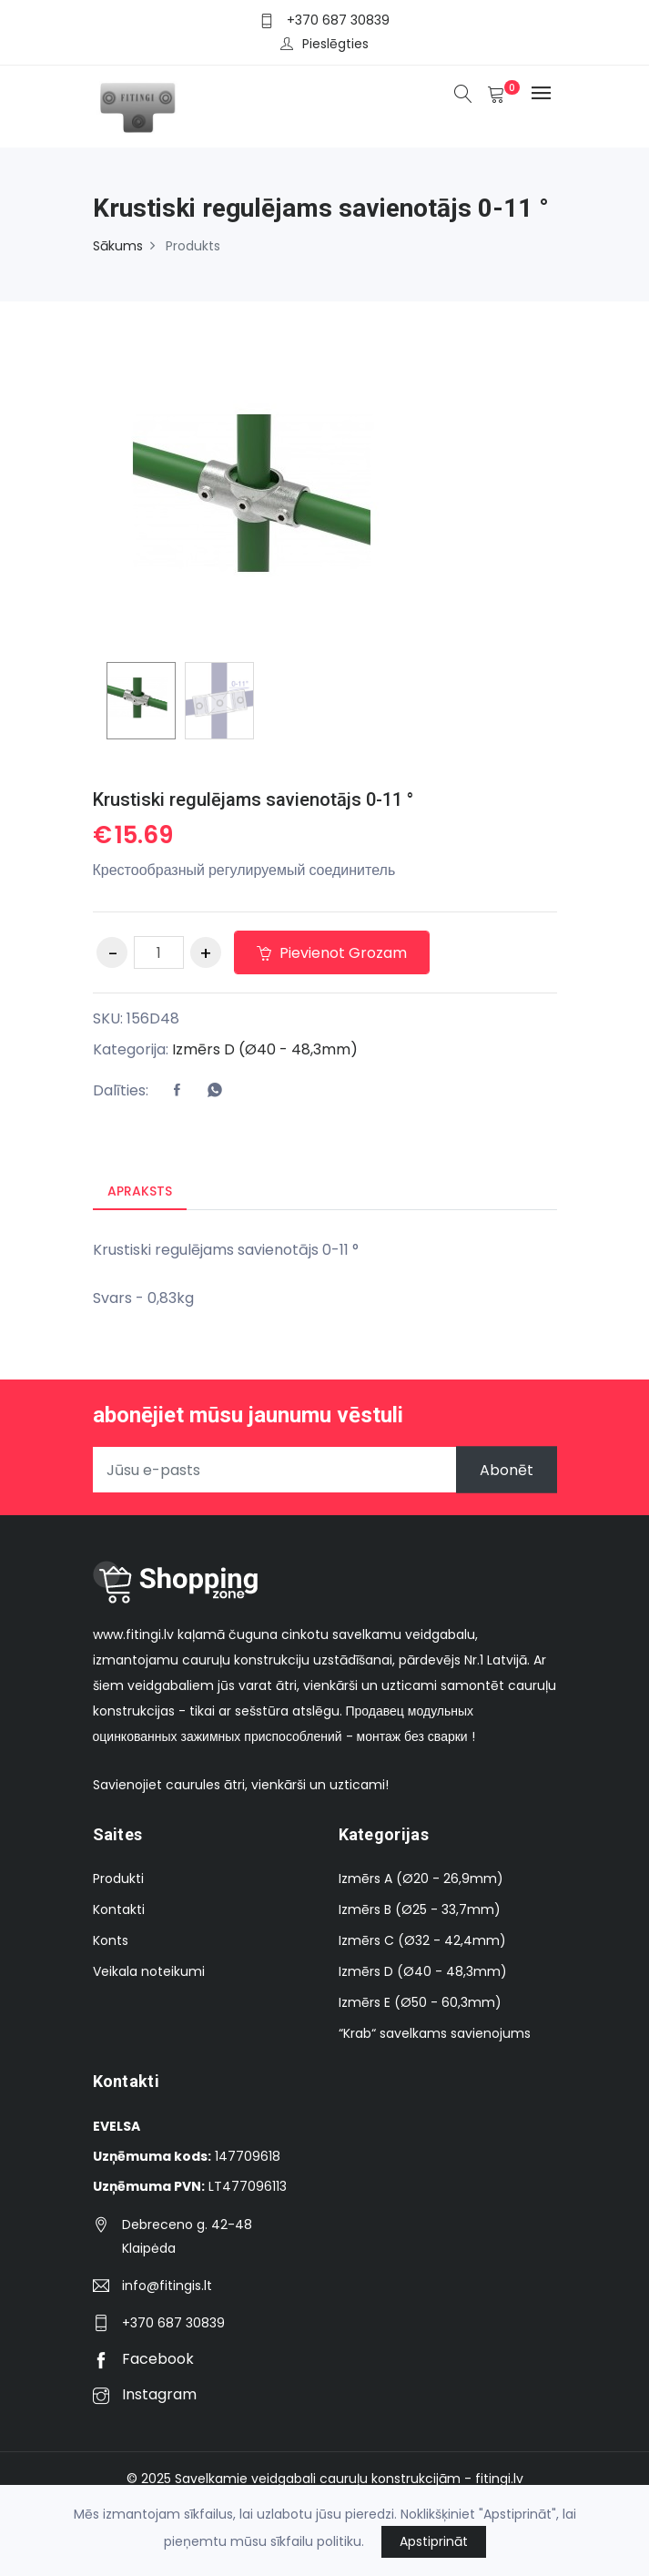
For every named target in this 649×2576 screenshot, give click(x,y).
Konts (110, 1940)
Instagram (145, 2394)
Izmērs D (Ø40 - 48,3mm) (265, 1049)
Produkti (118, 1878)
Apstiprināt (434, 2541)
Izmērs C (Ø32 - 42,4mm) (422, 1940)
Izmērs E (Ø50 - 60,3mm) (420, 2002)
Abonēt (506, 1470)
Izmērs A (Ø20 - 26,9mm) (421, 1878)
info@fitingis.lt (167, 2285)
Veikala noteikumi (149, 1971)
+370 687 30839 (338, 20)
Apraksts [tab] (139, 1191)
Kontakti (119, 1909)
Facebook (143, 2358)
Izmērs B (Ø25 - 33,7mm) (420, 1909)
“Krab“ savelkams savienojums (435, 2033)
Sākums (118, 246)
